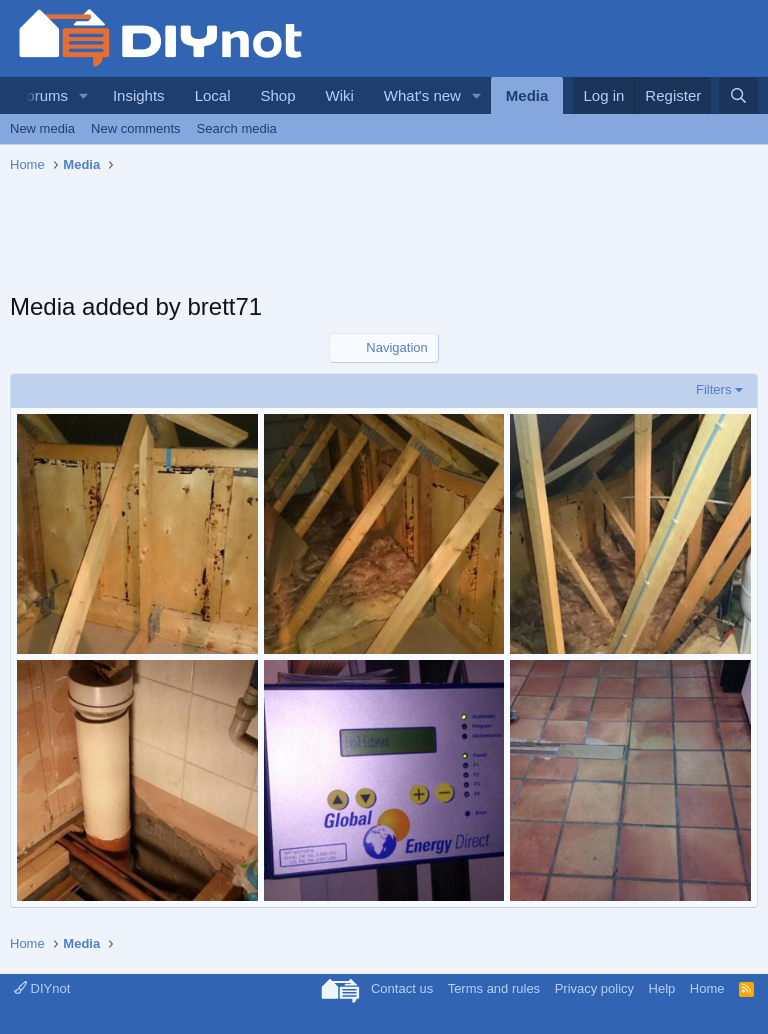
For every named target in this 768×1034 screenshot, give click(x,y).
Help (662, 988)
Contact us (402, 988)
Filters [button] (713, 389)
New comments (136, 128)
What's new (422, 95)
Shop (277, 95)
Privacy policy (594, 988)
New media (42, 128)
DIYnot (42, 988)
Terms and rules (494, 988)
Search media (237, 128)
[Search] (738, 95)
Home (707, 988)
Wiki (340, 95)
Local (213, 95)
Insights (139, 95)
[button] (84, 95)
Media (527, 95)
